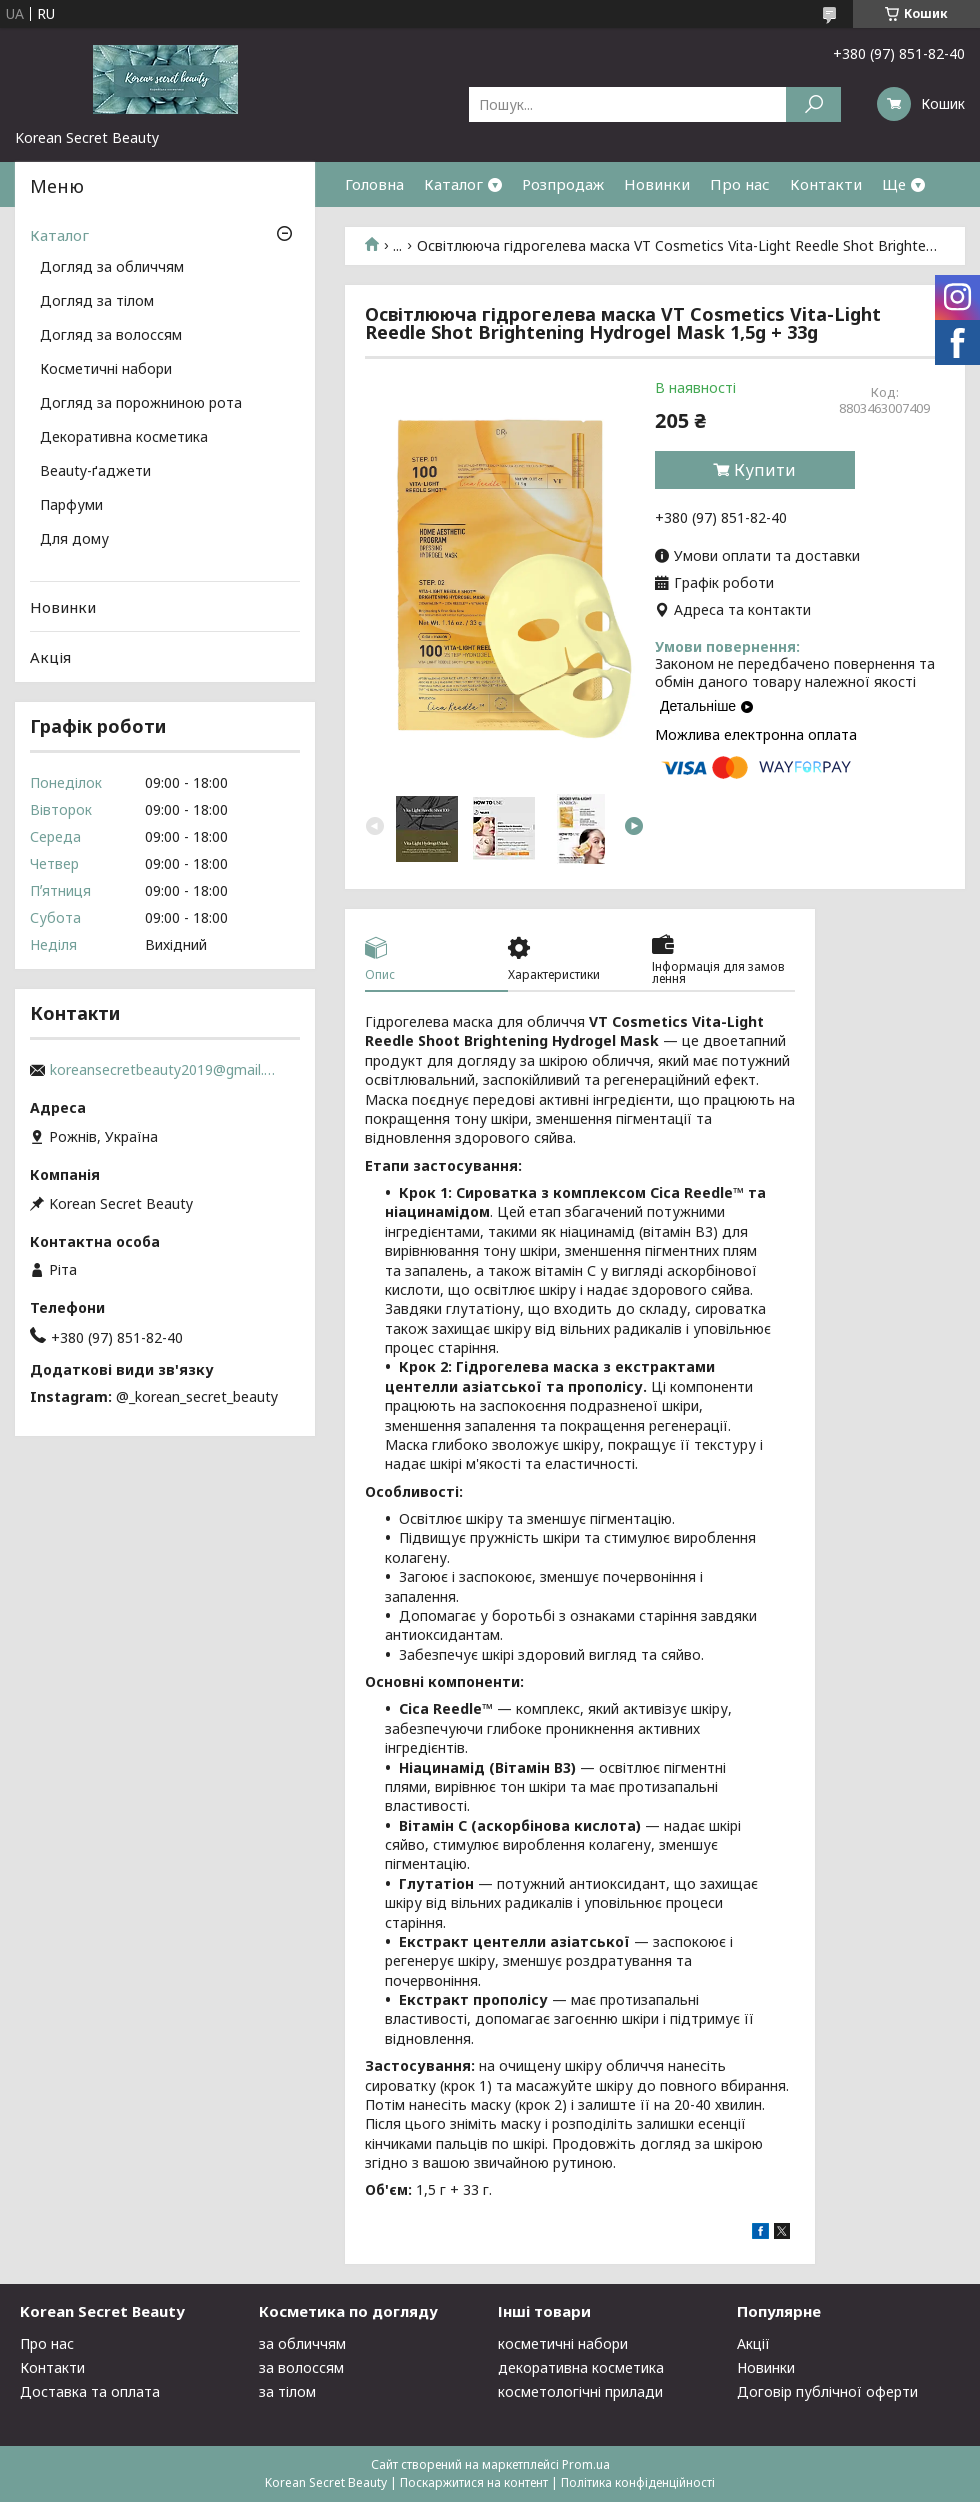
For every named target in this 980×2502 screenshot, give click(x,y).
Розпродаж (563, 184)
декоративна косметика (581, 2367)
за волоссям (301, 2367)
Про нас (740, 184)
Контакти (826, 184)
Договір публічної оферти (827, 2391)
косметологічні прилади (580, 2391)
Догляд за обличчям (112, 268)
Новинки (657, 184)
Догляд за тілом (97, 302)
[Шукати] (813, 104)
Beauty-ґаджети (95, 472)
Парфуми (71, 506)
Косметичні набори (106, 370)
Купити (765, 470)
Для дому (74, 540)
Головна (374, 184)
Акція (50, 657)
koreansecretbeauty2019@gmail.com (165, 1070)
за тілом (287, 2391)
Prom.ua (586, 2464)
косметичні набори (563, 2343)
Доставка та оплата (90, 2391)
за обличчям (302, 2343)
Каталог (453, 184)
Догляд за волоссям (111, 336)
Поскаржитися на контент (474, 2482)
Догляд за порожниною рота (141, 404)
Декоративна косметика (124, 438)
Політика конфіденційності (638, 2482)
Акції (753, 2343)
